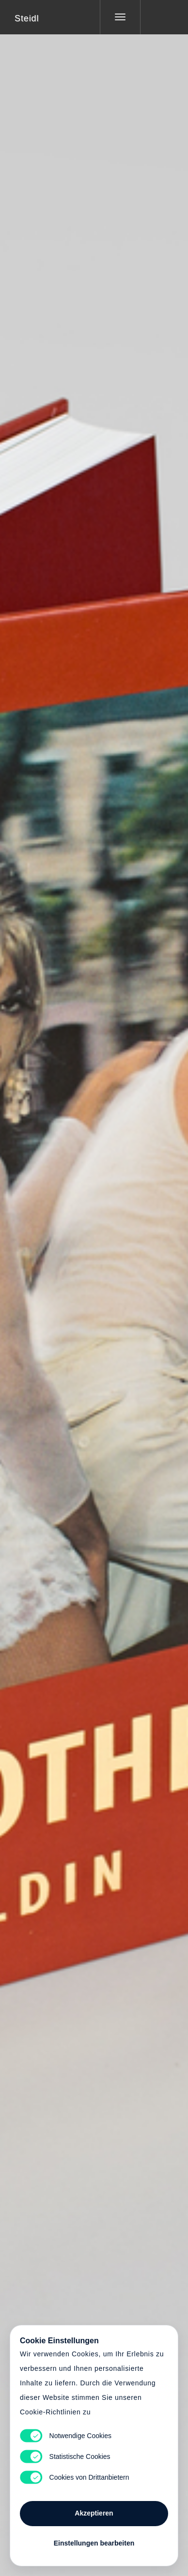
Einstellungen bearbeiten (94, 2543)
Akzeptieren (94, 2513)
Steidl (27, 18)
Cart (94, 1282)
